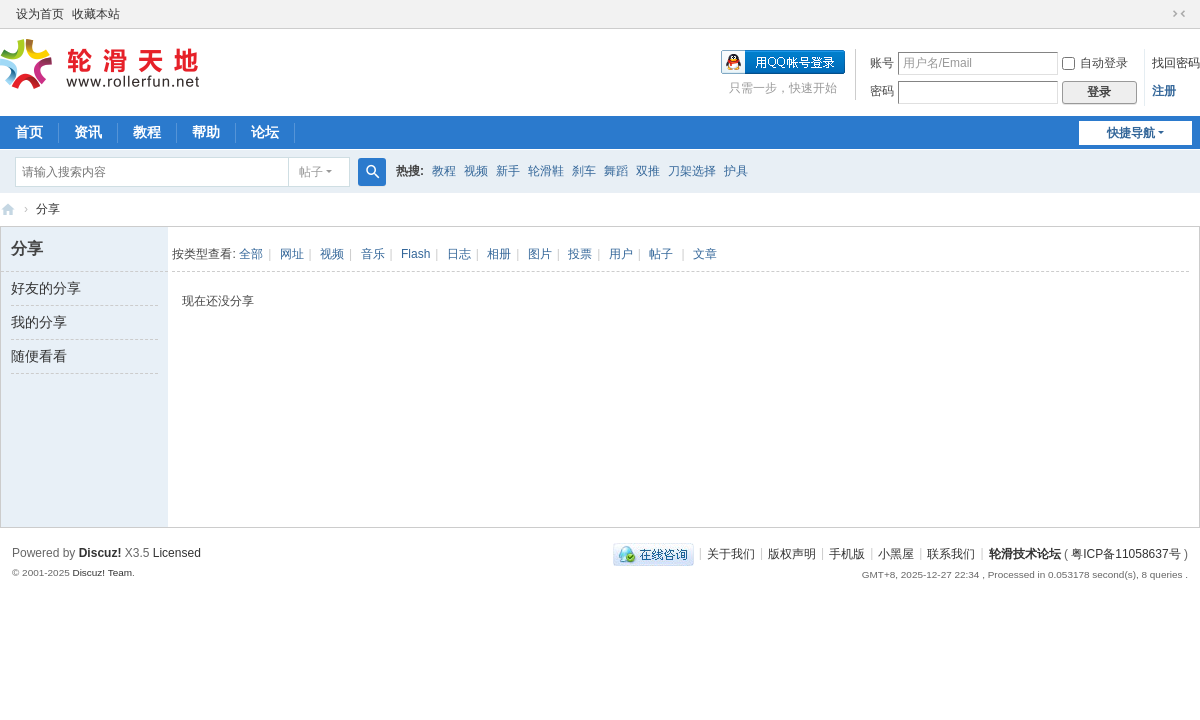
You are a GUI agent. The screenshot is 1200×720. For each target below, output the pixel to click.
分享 (48, 209)
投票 (580, 254)
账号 (882, 63)
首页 (29, 132)
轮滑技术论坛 (1025, 553)
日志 (459, 254)
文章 (705, 254)
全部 (251, 254)
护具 (736, 171)
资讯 (88, 132)
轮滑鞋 (546, 171)
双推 (648, 171)
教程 (147, 132)
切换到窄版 (1179, 14)
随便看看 (39, 356)
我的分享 (39, 322)
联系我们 (951, 553)
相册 (499, 254)
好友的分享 (46, 288)
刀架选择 (692, 171)
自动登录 (1095, 63)
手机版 (847, 553)
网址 (292, 254)
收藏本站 (96, 14)
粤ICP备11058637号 (1125, 553)
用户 (621, 254)
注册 (1164, 91)
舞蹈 (616, 171)
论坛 (265, 132)
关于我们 (731, 553)
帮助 (206, 132)
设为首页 (40, 14)
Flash (415, 254)
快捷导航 (1131, 133)
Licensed (177, 553)
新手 (508, 171)
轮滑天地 (8, 209)
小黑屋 (896, 553)
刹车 (584, 171)
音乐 (373, 254)
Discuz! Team (102, 572)
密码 (882, 91)
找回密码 (1176, 63)
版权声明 (792, 553)
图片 (540, 254)
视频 (476, 171)
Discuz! (100, 553)
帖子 (311, 172)
